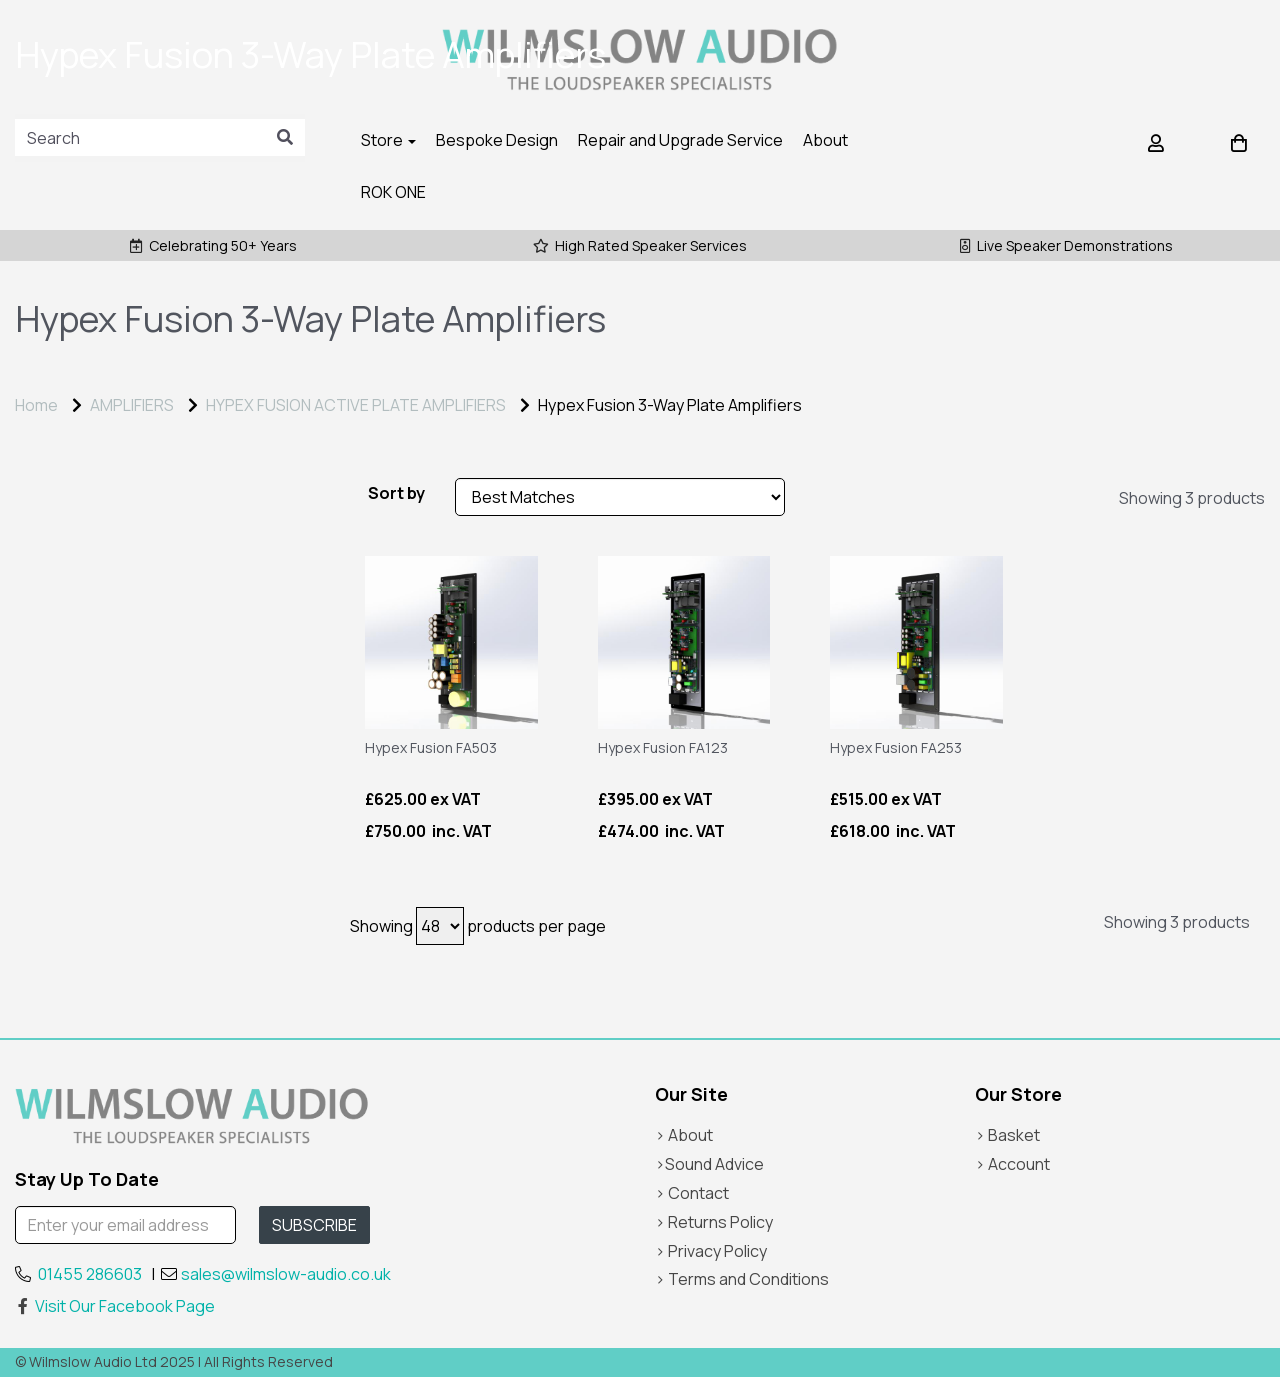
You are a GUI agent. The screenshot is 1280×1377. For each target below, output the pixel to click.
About (825, 140)
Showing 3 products (1192, 498)
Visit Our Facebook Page (115, 1306)
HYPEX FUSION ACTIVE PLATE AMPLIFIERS (356, 405)
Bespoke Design (497, 140)
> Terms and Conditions (742, 1279)
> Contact (692, 1193)
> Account (1012, 1164)
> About (684, 1135)
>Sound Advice (709, 1164)
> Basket (1007, 1135)
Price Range (69, 498)
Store (388, 140)
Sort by (396, 493)
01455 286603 (90, 1274)
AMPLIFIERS (132, 405)
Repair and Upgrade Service (680, 140)
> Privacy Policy (711, 1251)
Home (36, 405)
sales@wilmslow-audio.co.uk (286, 1274)
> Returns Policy (714, 1222)
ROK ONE (393, 192)
